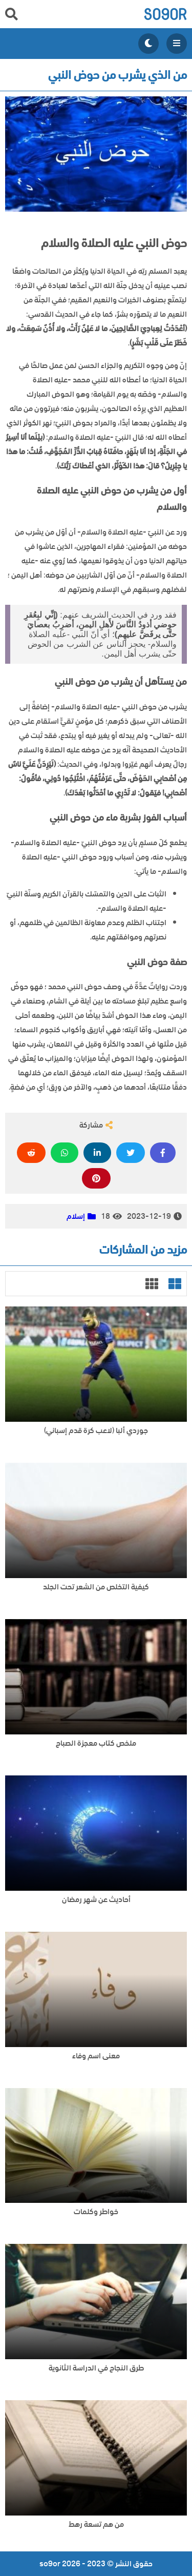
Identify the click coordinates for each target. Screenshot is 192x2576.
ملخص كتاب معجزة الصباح (96, 1743)
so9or (165, 14)
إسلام (76, 1216)
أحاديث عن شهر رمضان (96, 1899)
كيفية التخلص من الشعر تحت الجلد (96, 1587)
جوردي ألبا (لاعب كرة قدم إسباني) (96, 1430)
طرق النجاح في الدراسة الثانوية (96, 2368)
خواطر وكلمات (96, 2211)
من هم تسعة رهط (96, 2524)
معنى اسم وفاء (96, 2056)
